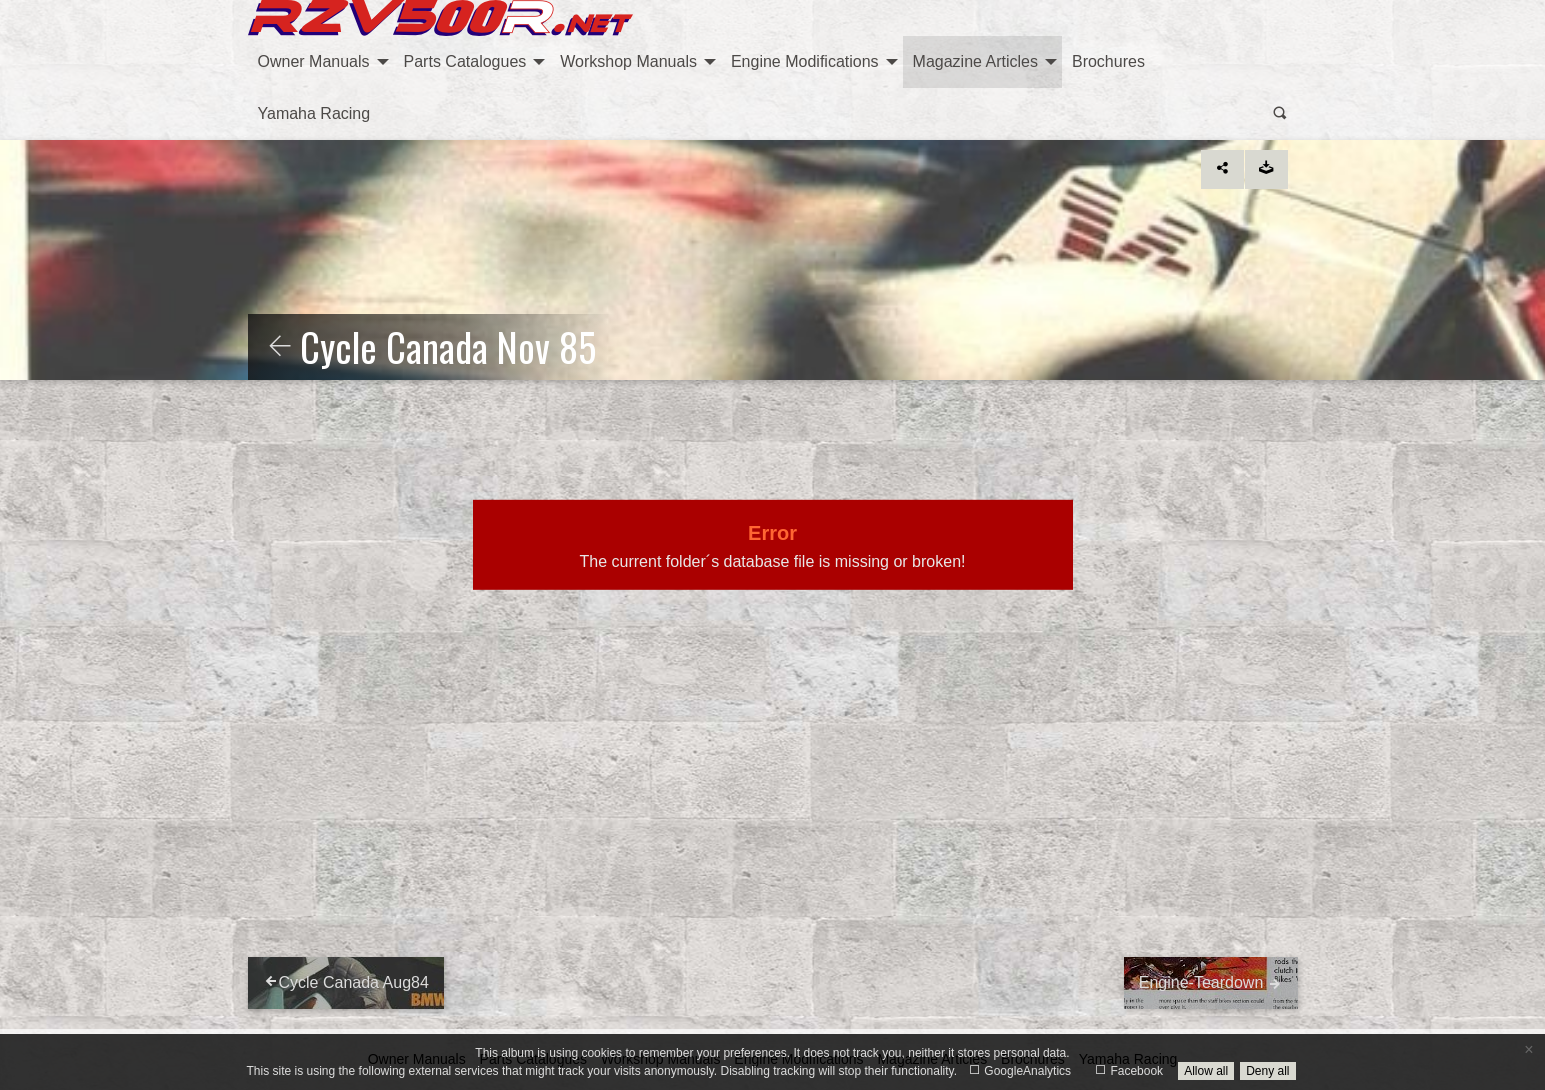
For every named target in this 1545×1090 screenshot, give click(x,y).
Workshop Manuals (628, 61)
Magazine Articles (975, 61)
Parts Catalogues (465, 61)
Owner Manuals (314, 61)
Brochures (1108, 61)
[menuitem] (321, 62)
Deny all (1267, 1071)
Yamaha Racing (314, 113)
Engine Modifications (805, 61)
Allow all (1206, 1071)
